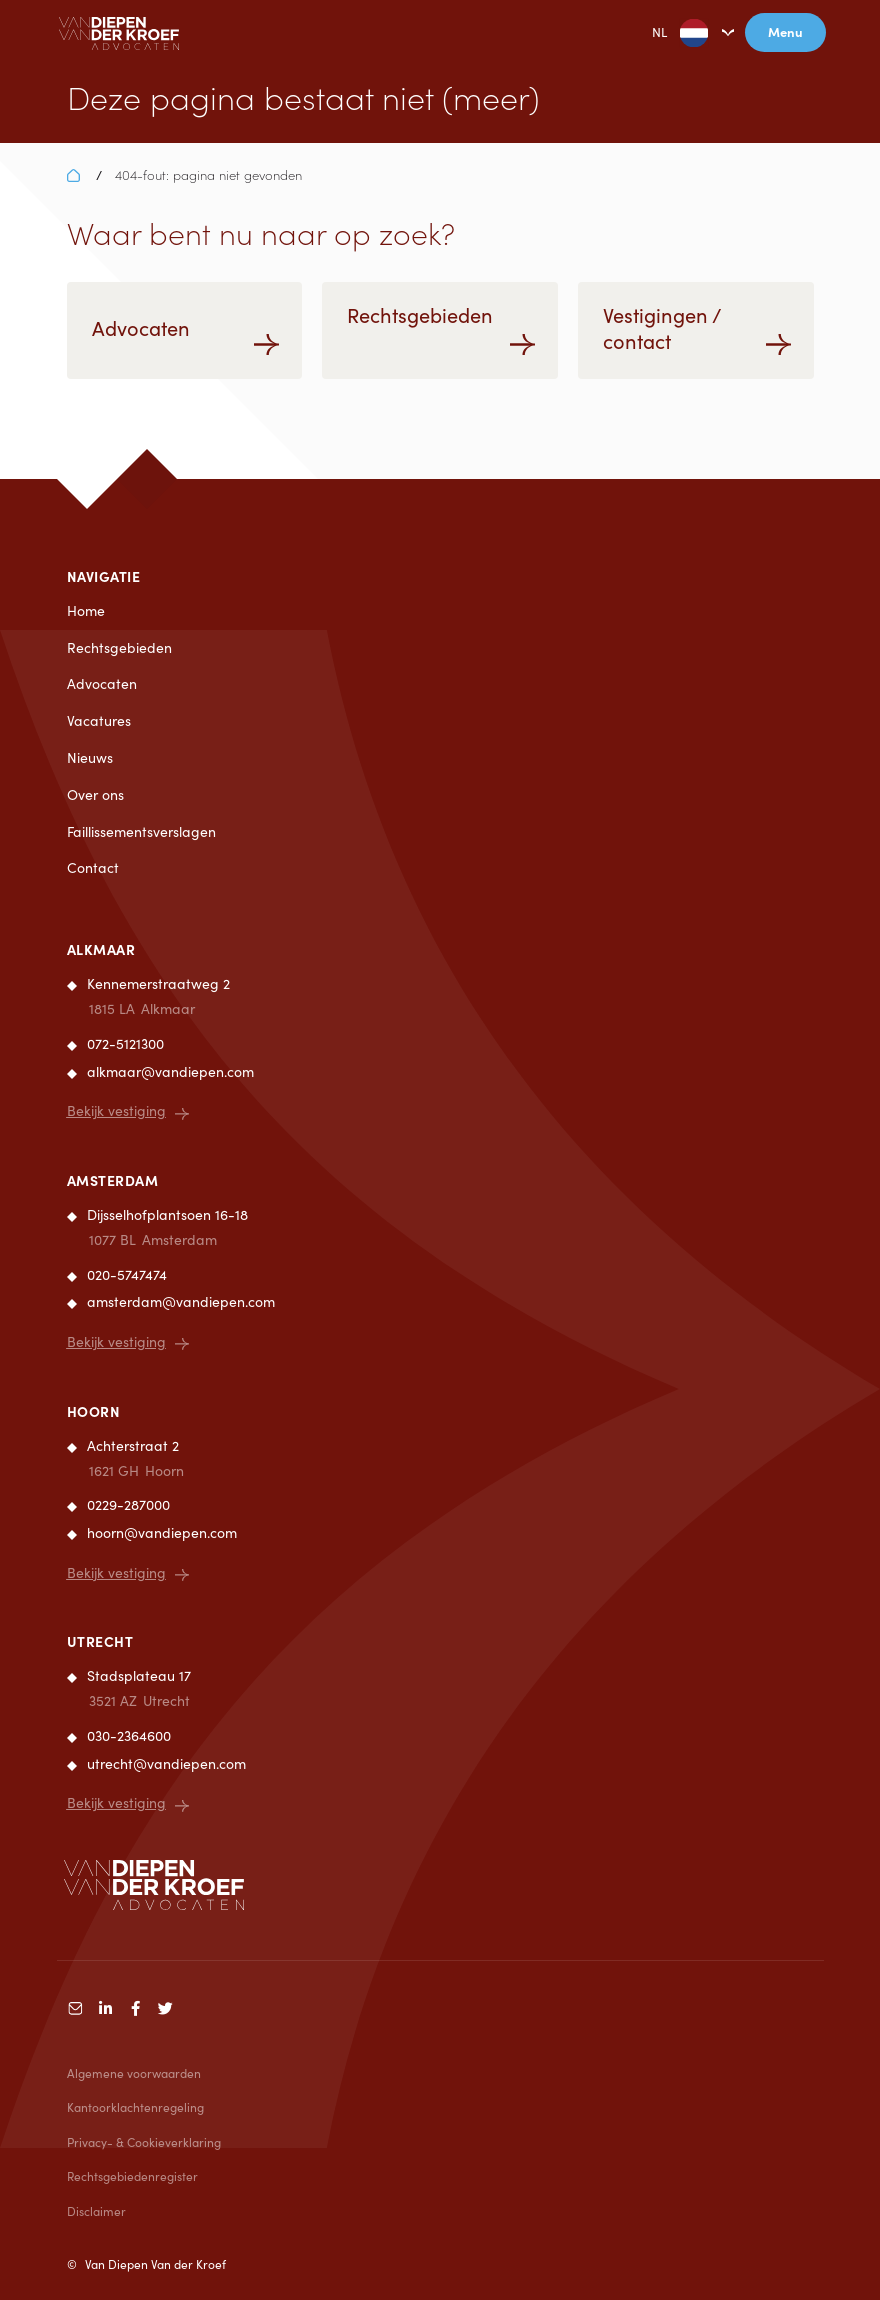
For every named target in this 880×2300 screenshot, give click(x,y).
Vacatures (99, 720)
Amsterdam (113, 1180)
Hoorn (94, 1411)
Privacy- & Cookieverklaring (144, 2142)
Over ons (95, 794)
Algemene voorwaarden (134, 2073)
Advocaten (102, 683)
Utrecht (100, 1641)
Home (86, 610)
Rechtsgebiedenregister (132, 2176)
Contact (93, 867)
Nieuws (90, 757)
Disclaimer (96, 2211)
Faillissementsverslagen (141, 831)
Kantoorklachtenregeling (135, 2107)
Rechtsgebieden (119, 647)
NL (664, 33)
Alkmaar (101, 949)
